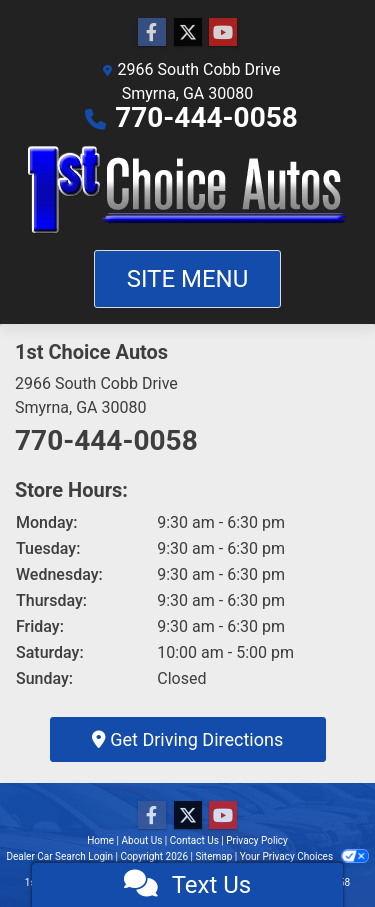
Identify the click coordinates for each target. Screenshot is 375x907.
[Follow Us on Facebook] (152, 33)
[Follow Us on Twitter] (188, 33)
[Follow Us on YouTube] (223, 33)
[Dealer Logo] (188, 190)
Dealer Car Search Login (59, 856)
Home (100, 840)
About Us (142, 840)
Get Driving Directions (187, 739)
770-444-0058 (206, 117)
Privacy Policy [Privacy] (257, 840)
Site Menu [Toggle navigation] (188, 279)
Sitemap (213, 856)
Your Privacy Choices (304, 856)
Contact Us (194, 840)
